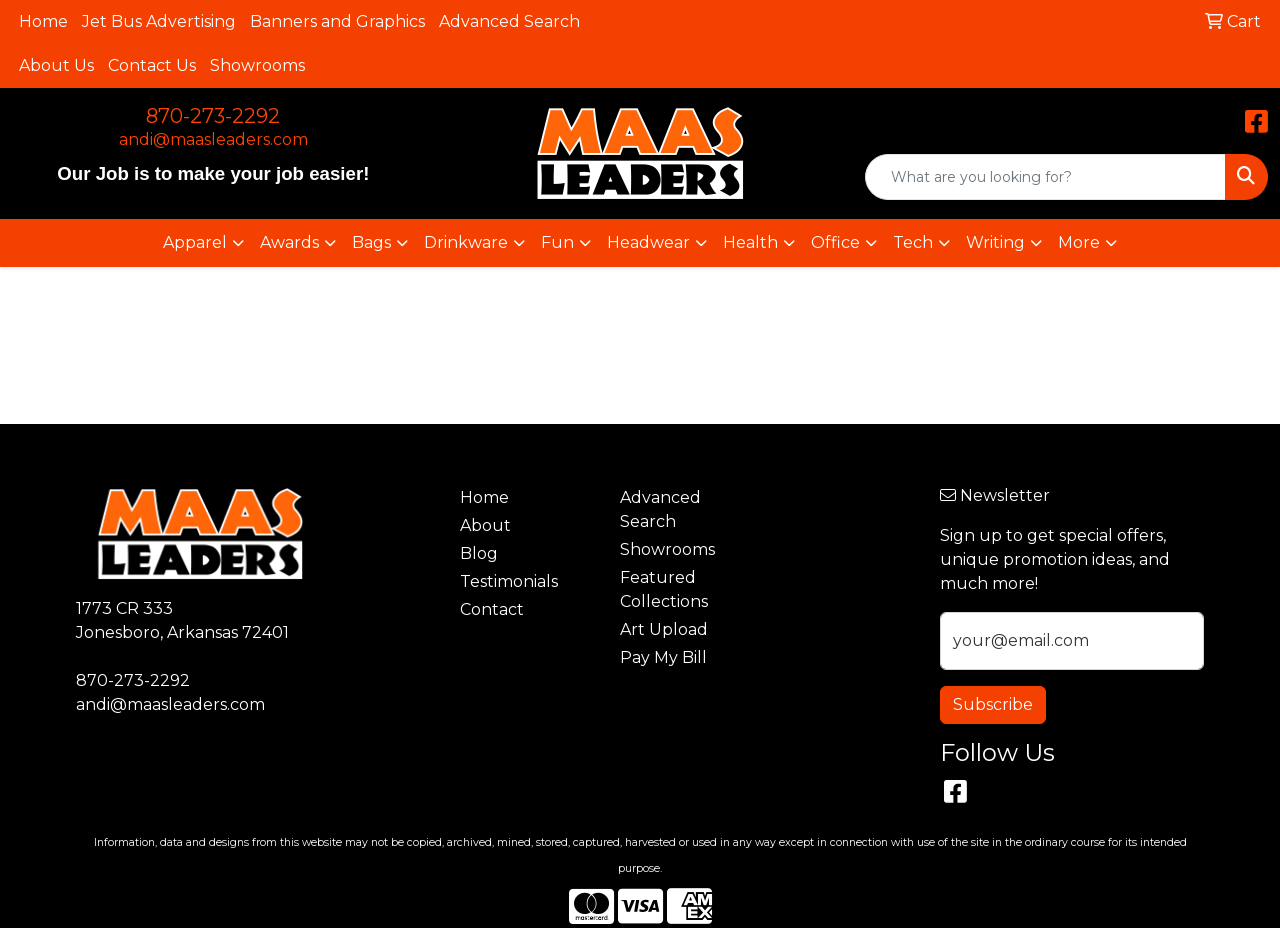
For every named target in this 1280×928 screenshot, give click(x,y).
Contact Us (152, 65)
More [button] (1079, 242)
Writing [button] (995, 242)
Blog (479, 553)
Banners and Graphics (337, 21)
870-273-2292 (213, 116)
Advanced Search (509, 21)
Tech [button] (913, 242)
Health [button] (750, 242)
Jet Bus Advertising (159, 21)
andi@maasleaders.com (213, 139)
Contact (492, 609)
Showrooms (257, 65)
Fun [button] (557, 242)
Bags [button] (371, 242)
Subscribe (993, 704)
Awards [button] (289, 242)
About (485, 525)
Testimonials (509, 581)
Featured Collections (664, 589)
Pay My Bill (663, 657)
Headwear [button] (648, 242)
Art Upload (664, 629)
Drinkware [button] (466, 242)
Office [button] (835, 242)
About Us (56, 65)
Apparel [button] (195, 242)
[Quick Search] (1045, 177)
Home (43, 21)
